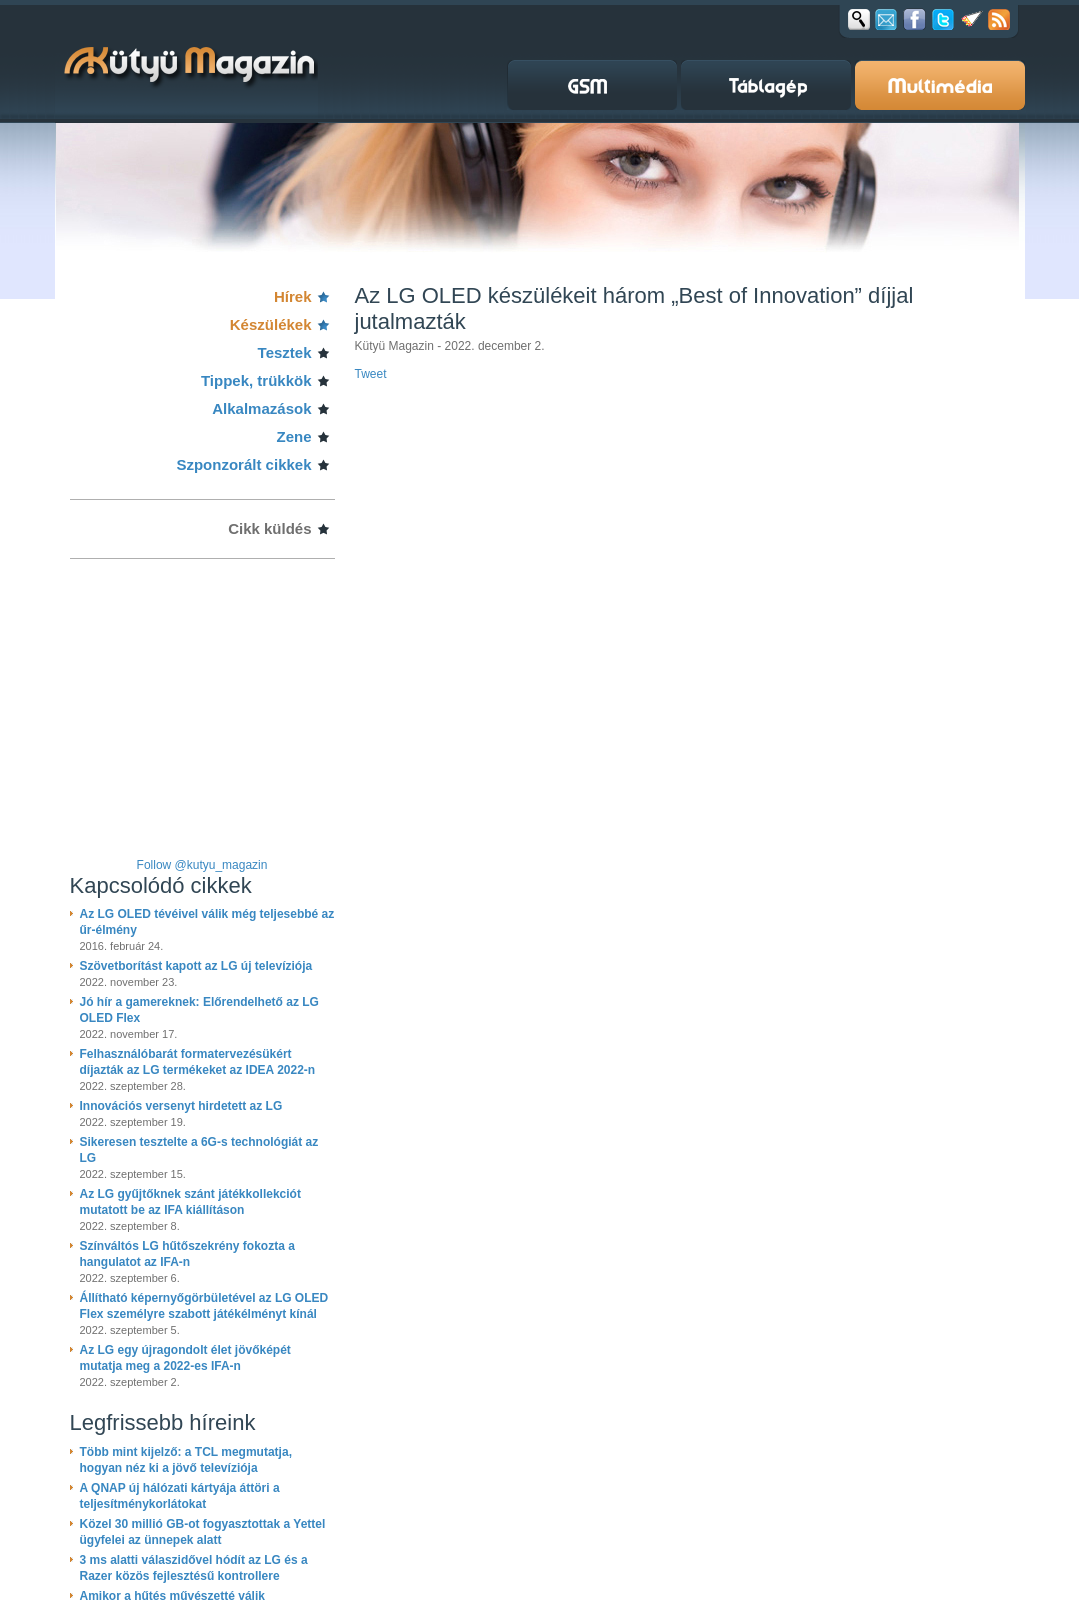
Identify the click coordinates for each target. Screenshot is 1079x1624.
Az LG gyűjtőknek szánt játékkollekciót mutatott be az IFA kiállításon (190, 1202)
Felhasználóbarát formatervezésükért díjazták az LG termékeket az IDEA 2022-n (198, 1062)
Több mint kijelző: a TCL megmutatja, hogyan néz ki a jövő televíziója (186, 1460)
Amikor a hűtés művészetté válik (172, 1596)
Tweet (371, 374)
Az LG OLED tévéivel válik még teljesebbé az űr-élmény (207, 922)
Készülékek (271, 324)
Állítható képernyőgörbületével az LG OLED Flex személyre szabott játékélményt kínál (204, 1306)
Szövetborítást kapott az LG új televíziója (196, 966)
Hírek (293, 296)
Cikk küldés (269, 528)
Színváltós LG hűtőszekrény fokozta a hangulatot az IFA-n (187, 1254)
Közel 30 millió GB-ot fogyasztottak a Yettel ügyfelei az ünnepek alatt (203, 1532)
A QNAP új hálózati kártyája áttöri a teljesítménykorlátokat (180, 1496)
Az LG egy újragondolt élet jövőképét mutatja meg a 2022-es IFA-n (185, 1358)
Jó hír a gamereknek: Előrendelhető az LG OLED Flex (199, 1010)
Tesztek (285, 352)
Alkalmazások (261, 408)
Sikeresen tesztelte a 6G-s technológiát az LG (199, 1150)
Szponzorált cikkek (243, 464)
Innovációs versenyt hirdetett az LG (181, 1106)
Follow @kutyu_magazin (202, 865)
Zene (293, 436)
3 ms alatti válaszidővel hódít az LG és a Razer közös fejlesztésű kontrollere (194, 1568)
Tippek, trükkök (256, 380)
